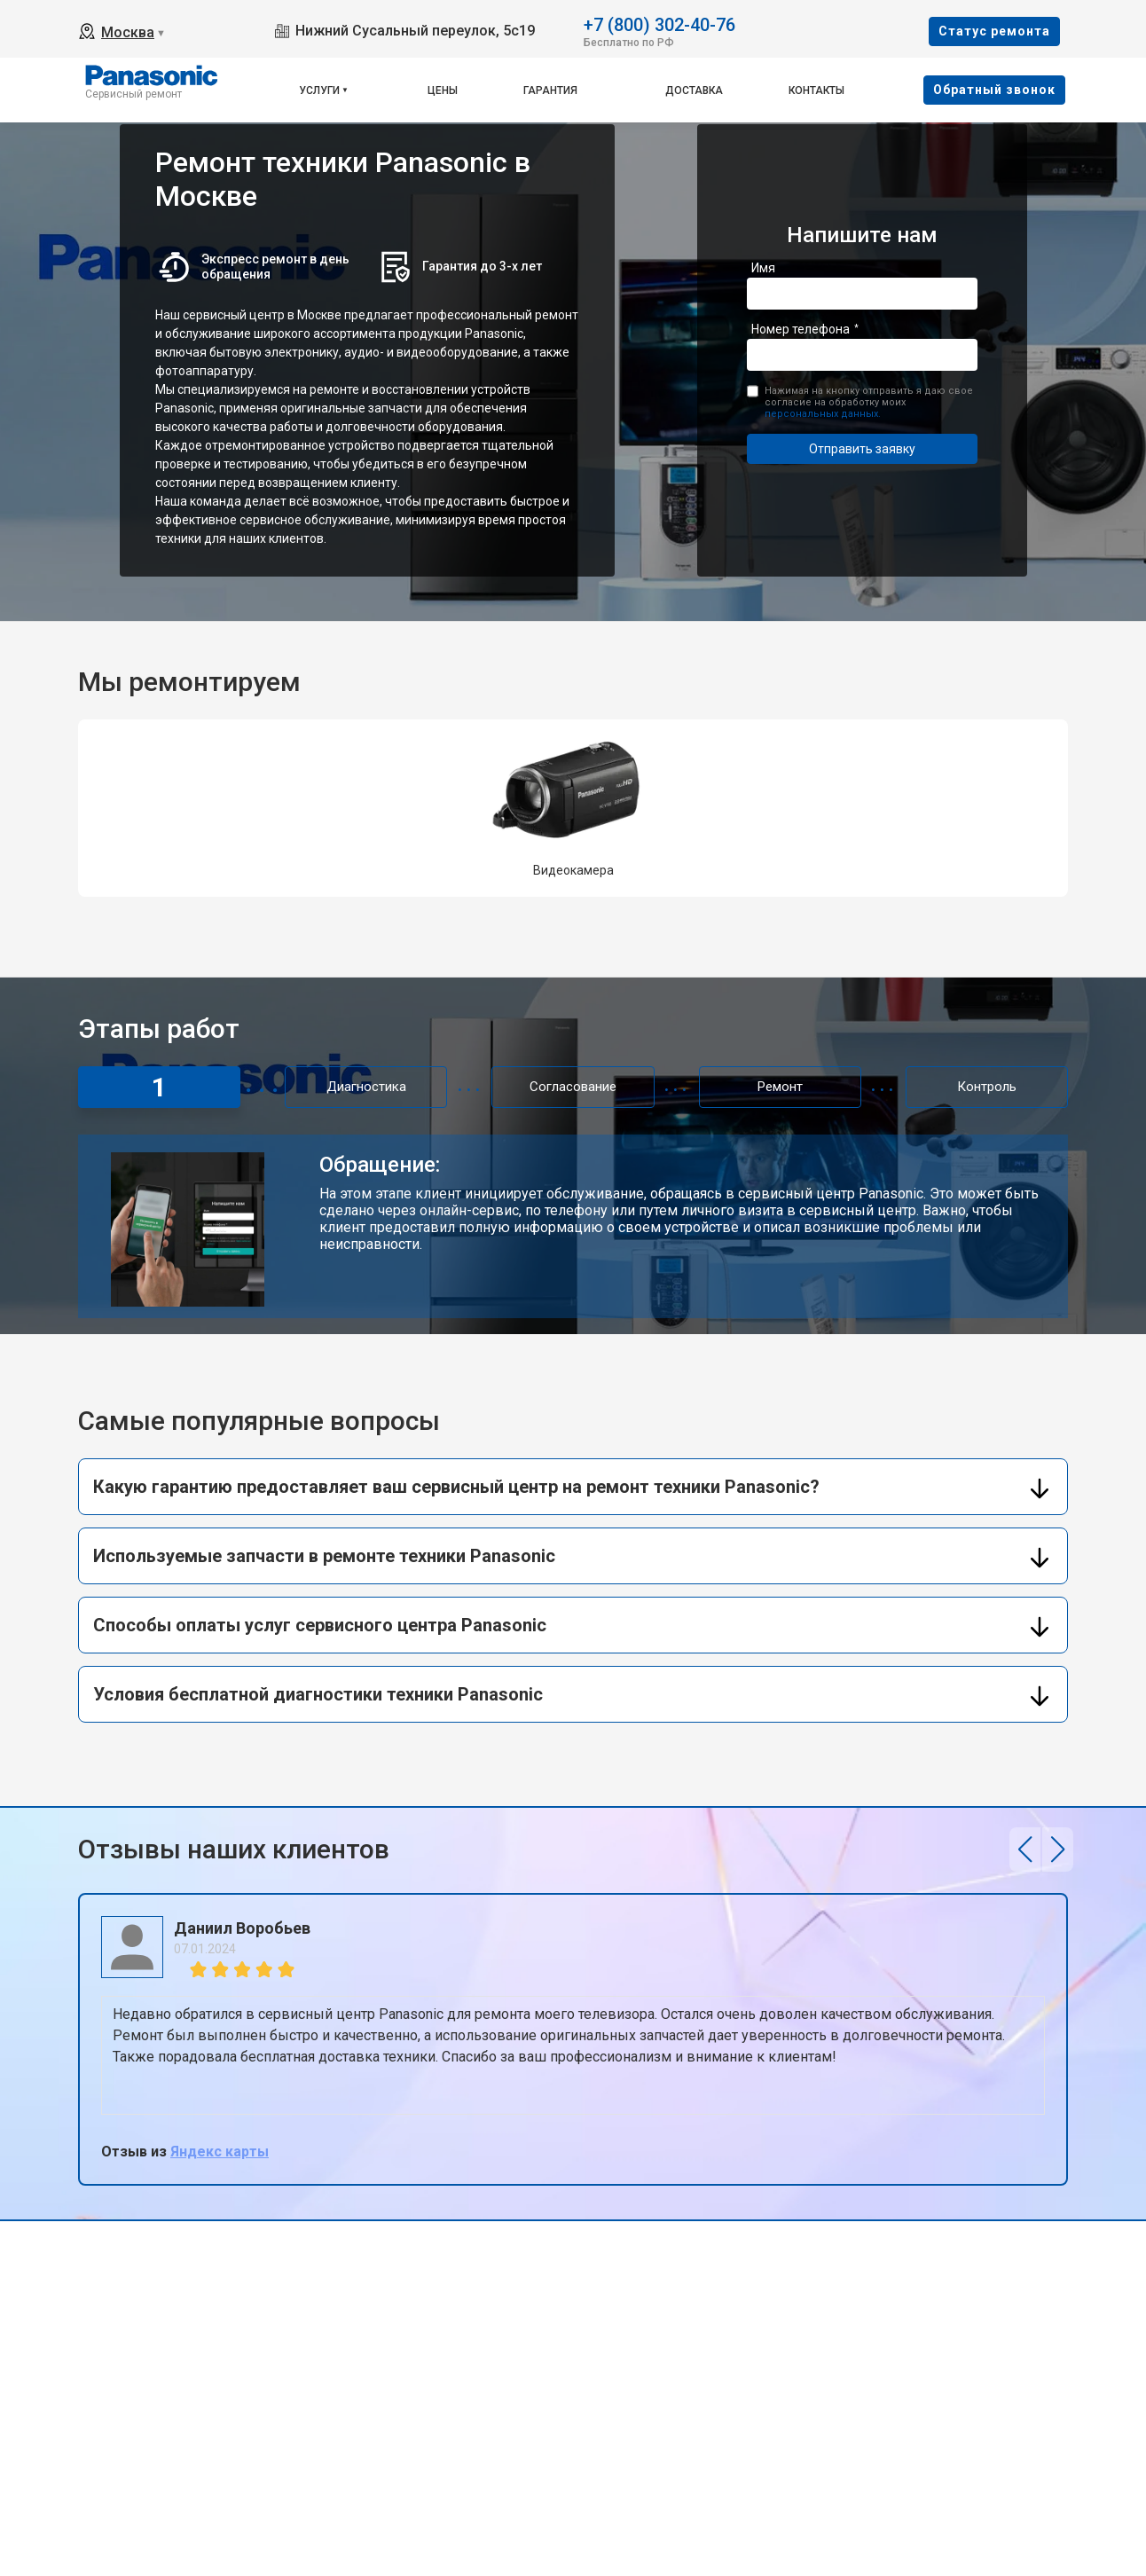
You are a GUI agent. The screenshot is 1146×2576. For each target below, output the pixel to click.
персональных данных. (823, 414)
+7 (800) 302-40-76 (659, 23)
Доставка (694, 90)
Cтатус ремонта (994, 31)
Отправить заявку (862, 449)
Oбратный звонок (994, 89)
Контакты (816, 90)
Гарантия (550, 90)
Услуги (319, 90)
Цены (443, 90)
